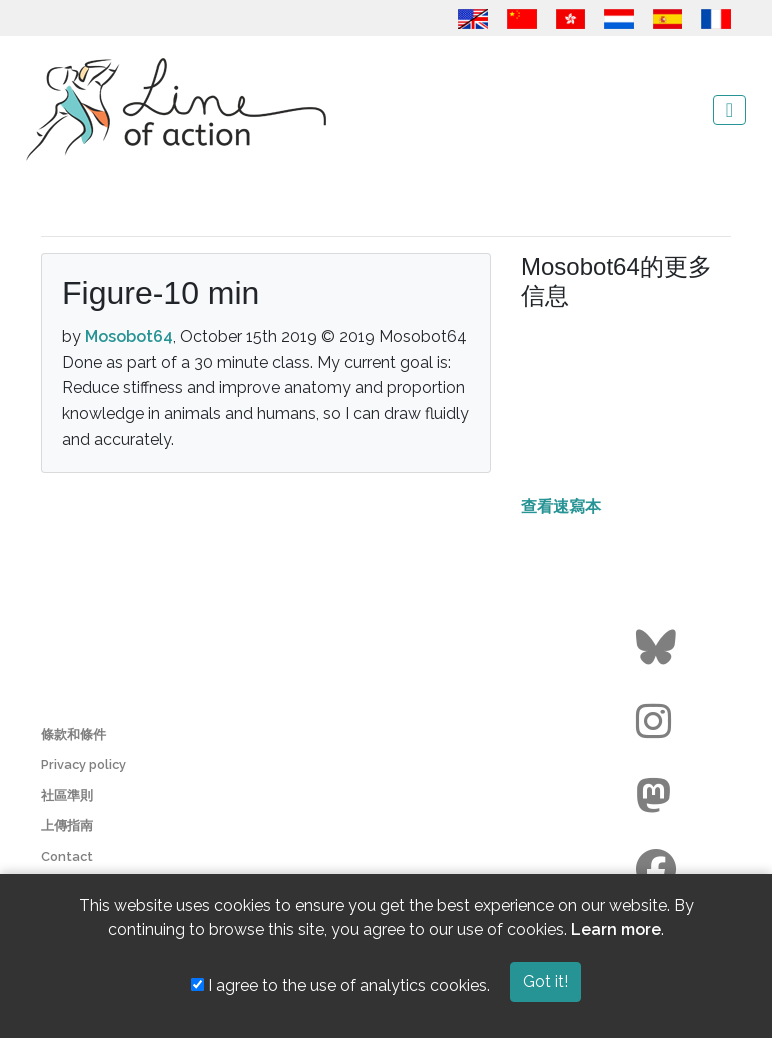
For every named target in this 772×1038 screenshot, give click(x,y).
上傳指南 (67, 825)
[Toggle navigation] (729, 110)
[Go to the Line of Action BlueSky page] (658, 648)
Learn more (616, 929)
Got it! (545, 981)
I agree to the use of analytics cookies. (340, 985)
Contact (67, 856)
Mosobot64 (129, 336)
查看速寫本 (561, 506)
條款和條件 (73, 734)
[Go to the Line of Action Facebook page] (658, 870)
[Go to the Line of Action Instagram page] (658, 722)
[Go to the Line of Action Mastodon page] (658, 796)
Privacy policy (83, 764)
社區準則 (67, 795)
